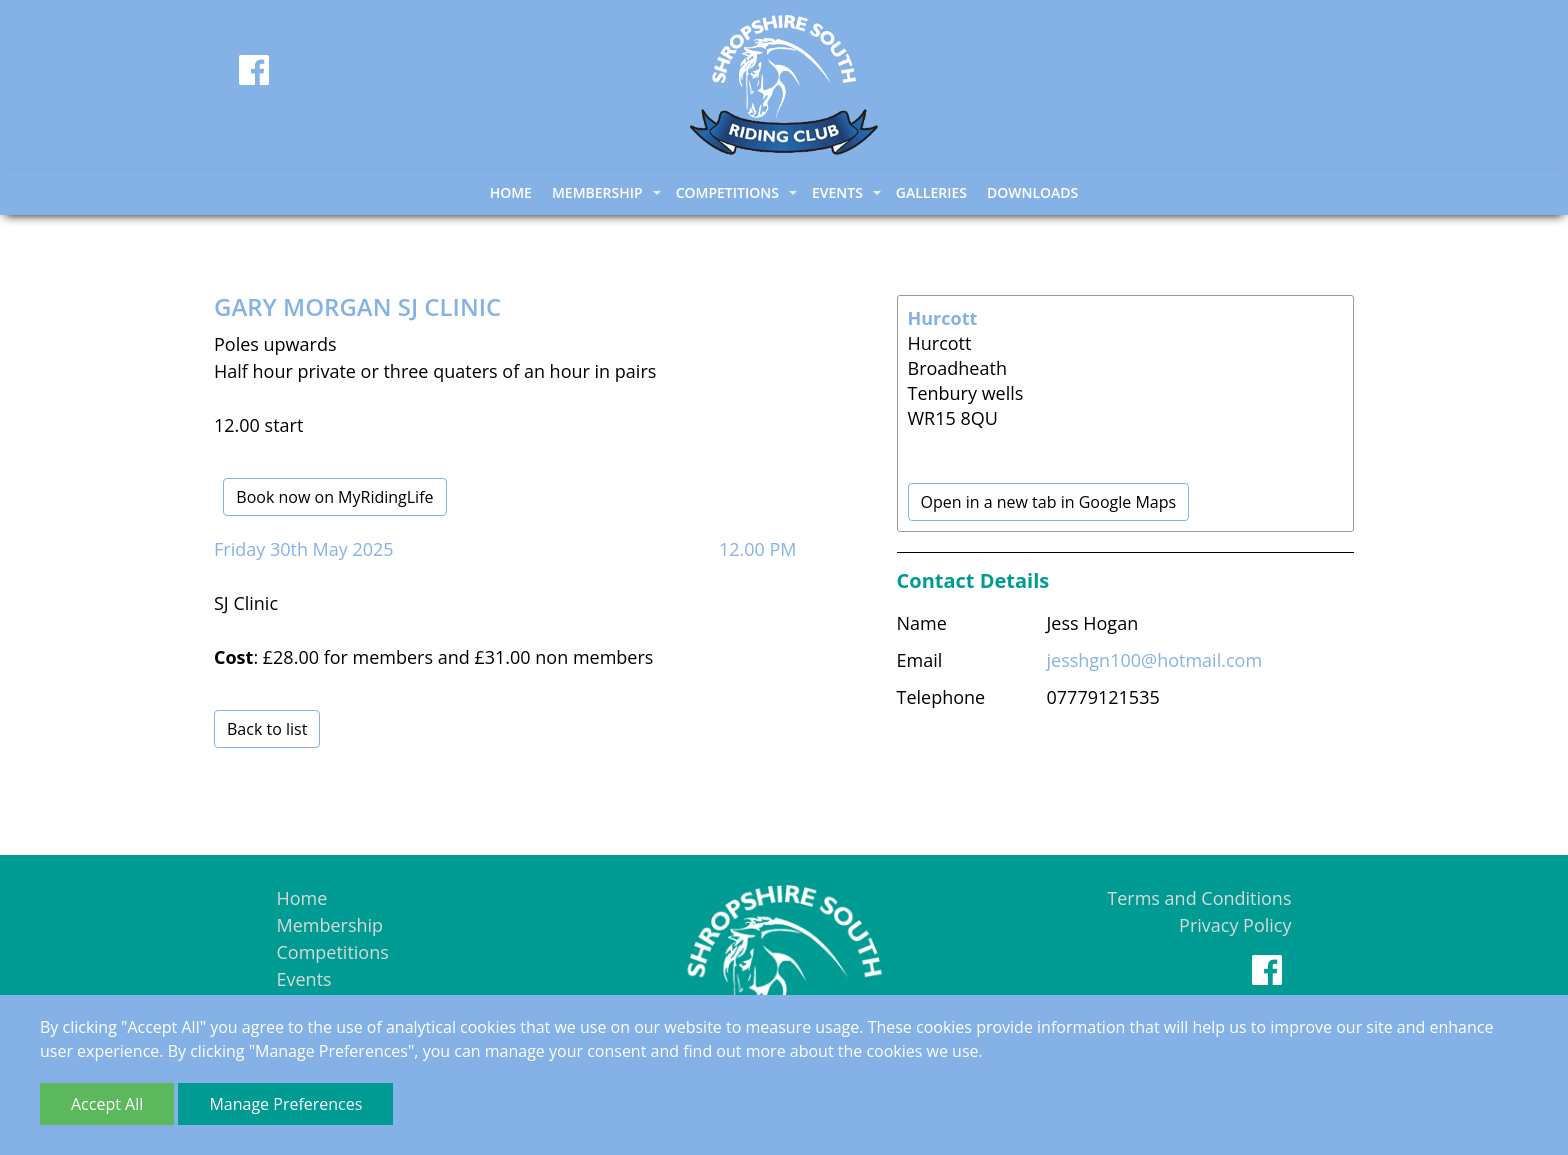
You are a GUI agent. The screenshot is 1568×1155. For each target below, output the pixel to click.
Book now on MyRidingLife (334, 497)
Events (304, 979)
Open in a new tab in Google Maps (1049, 502)
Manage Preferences (285, 1104)
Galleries (931, 192)
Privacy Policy (1235, 925)
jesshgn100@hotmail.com (1155, 660)
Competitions (333, 952)
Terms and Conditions (1199, 898)
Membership (330, 925)
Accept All (107, 1104)
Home (511, 192)
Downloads (1032, 192)
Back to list (267, 729)
